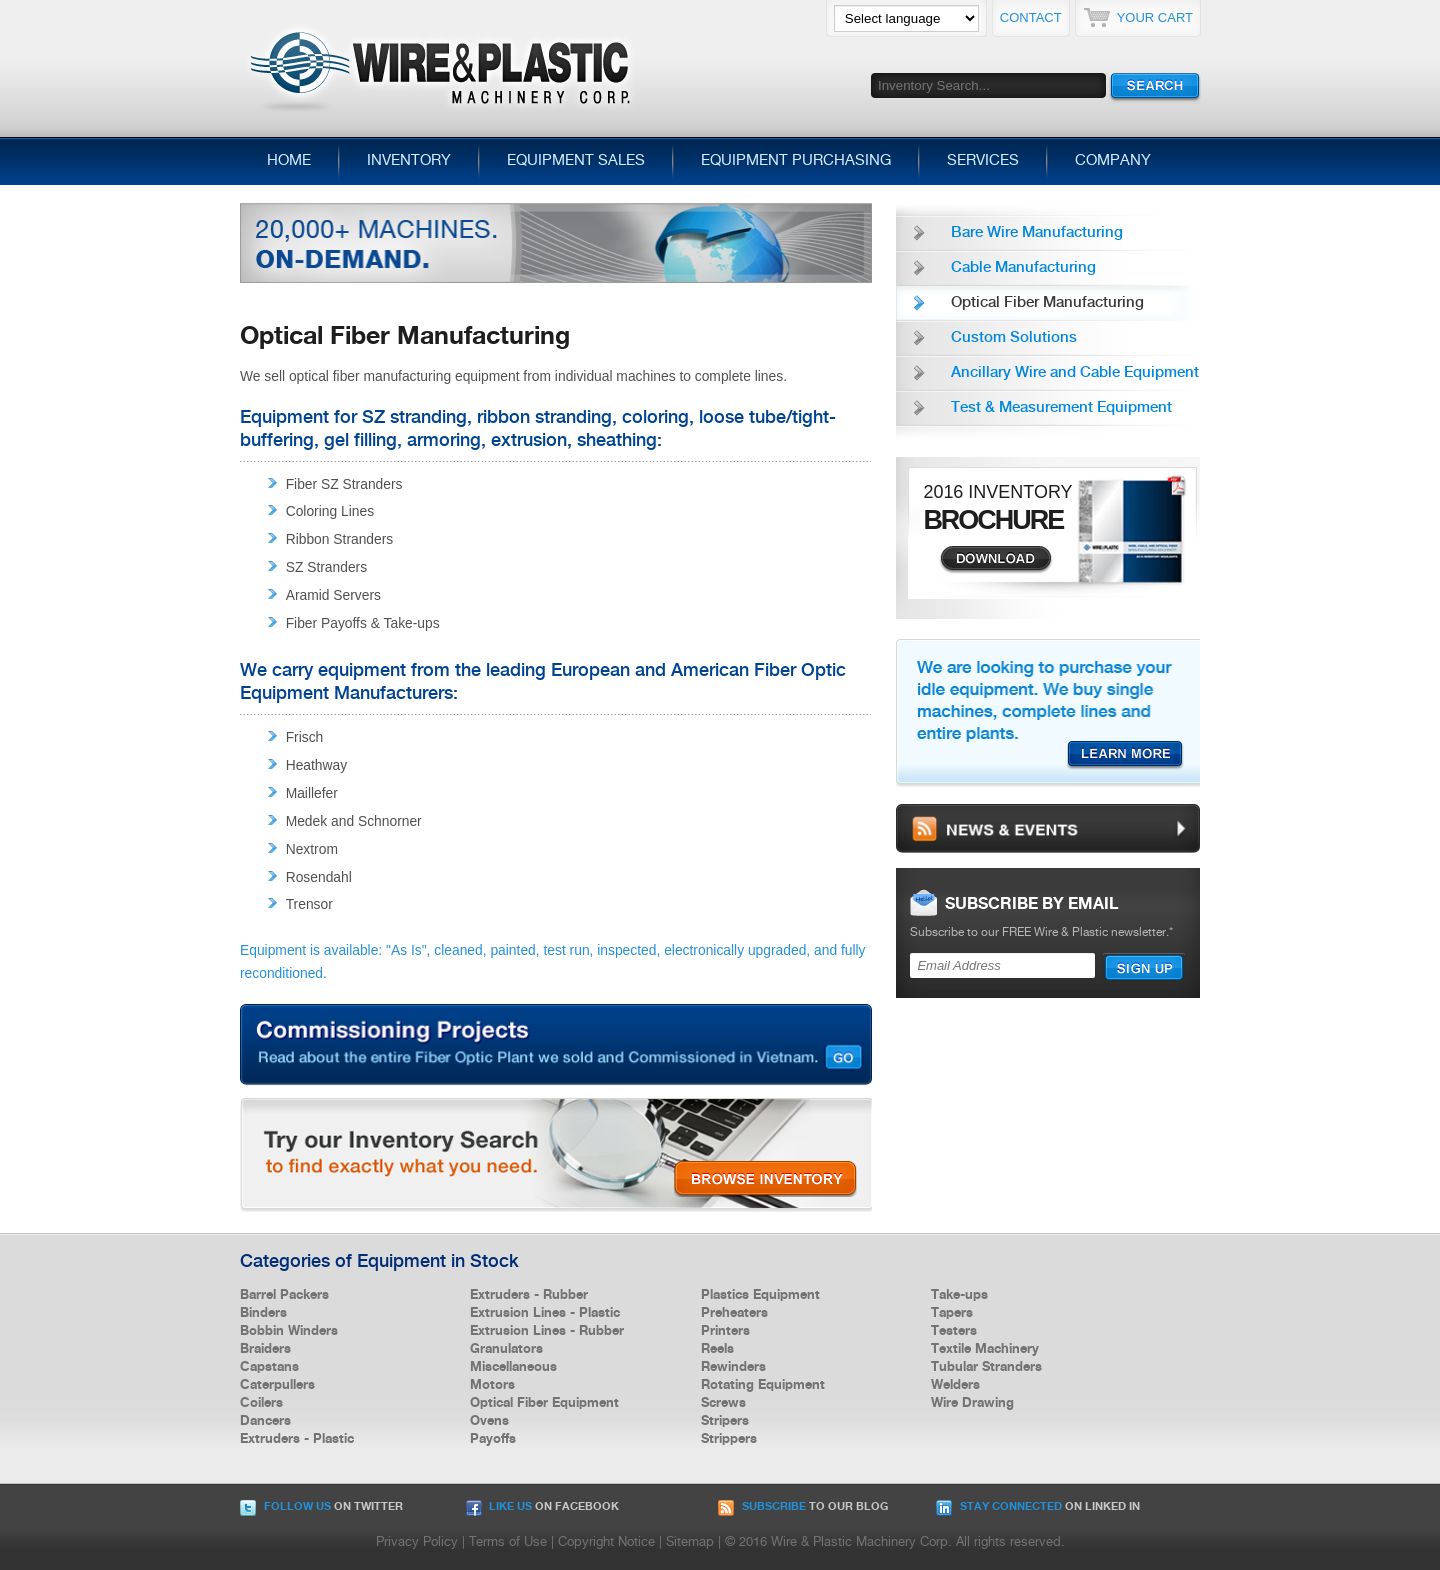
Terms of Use (508, 1542)
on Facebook (542, 1507)
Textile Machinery (985, 1349)
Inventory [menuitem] (409, 161)
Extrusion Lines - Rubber (547, 1331)
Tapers (952, 1313)
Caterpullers (277, 1385)
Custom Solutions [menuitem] (1014, 338)
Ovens (489, 1421)
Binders (263, 1313)
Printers (725, 1331)
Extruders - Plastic (297, 1439)
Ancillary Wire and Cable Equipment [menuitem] (1075, 373)
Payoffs (493, 1439)
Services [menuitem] (983, 161)
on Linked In (1038, 1507)
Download (996, 560)
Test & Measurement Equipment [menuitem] (1061, 408)
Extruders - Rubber (529, 1295)
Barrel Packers (284, 1295)
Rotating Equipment (763, 1385)
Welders (955, 1385)
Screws (723, 1403)
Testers (954, 1331)
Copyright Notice (606, 1542)
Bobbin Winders (289, 1331)
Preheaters (734, 1313)
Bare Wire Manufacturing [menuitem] (1037, 233)
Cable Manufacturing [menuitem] (1023, 268)
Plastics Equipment (760, 1295)
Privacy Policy (417, 1542)
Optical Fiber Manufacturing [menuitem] (1047, 303)
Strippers (729, 1439)
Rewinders (733, 1367)
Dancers (265, 1421)
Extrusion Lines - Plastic (545, 1313)
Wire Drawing (972, 1403)
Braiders (265, 1349)
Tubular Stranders (986, 1367)
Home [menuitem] (289, 161)
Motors (492, 1385)
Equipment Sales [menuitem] (576, 161)
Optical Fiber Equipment (544, 1403)
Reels (717, 1349)
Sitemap (690, 1542)
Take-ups (959, 1295)
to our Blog (803, 1507)
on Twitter (321, 1507)
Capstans (269, 1367)
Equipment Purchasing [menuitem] (796, 161)
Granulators (506, 1349)
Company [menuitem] (1113, 161)
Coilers (261, 1403)
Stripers (725, 1421)
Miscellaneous (513, 1367)
